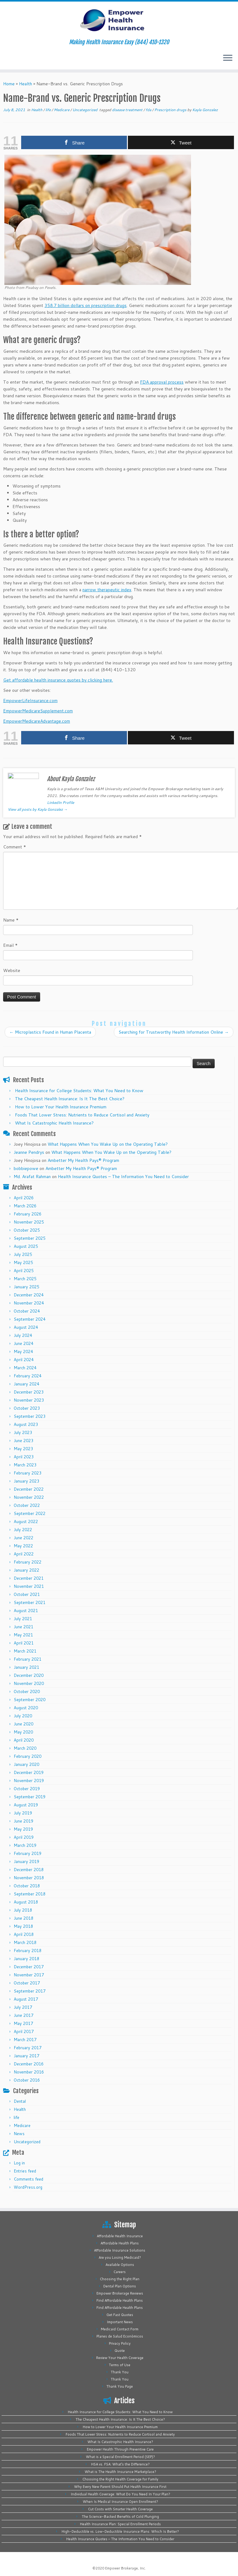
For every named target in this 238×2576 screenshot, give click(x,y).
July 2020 (23, 1716)
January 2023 (26, 1481)
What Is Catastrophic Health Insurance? (54, 1123)
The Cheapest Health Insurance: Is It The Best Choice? (69, 1099)
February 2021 (27, 1659)
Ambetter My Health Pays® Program (83, 1160)
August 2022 (26, 1521)
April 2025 (24, 1270)
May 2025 (23, 1262)
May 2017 (23, 2023)
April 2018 (24, 1934)
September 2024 (29, 1319)
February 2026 (27, 1214)
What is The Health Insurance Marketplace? (120, 2471)
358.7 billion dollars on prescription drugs (85, 305)
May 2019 (23, 1829)
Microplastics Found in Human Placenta (50, 1032)
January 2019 (26, 1861)
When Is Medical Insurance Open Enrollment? (120, 2501)
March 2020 (25, 1748)
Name (11, 920)
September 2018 (29, 1894)
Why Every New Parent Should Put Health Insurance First (120, 2486)
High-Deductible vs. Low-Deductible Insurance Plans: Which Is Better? (120, 2531)
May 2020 (23, 1732)
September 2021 (29, 1602)
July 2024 (23, 1335)
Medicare (62, 109)
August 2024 (26, 1327)
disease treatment (127, 109)
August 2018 (26, 1902)
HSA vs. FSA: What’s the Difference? (120, 2464)
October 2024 (27, 1311)
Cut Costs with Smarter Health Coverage (120, 2509)
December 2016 (29, 2064)
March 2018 (25, 1942)
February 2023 (27, 1473)
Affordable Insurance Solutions (119, 2250)
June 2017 (23, 2015)
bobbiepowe (26, 1168)
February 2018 (27, 1950)
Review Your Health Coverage (119, 2357)
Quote (119, 2350)
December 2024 (29, 1295)
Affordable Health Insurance (120, 2236)
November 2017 (29, 1975)
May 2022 (23, 1546)
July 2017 (23, 2007)
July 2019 (23, 1813)
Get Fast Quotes (119, 2314)
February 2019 (27, 1853)
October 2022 (27, 1505)
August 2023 (26, 1424)
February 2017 (27, 2047)
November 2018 (29, 1877)
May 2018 (23, 1926)
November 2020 (29, 1683)
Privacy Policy (120, 2343)
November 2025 (29, 1222)
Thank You (119, 2372)
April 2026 (24, 1198)
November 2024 (29, 1303)
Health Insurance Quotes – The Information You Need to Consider (123, 1176)
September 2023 (29, 1416)
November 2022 (29, 1497)
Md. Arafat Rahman (32, 1176)
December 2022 (29, 1489)
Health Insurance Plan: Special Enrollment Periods (120, 2524)
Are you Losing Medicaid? (120, 2257)
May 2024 (23, 1351)
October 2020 (27, 1691)
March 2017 (25, 2039)
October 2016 (27, 2080)
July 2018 (23, 1910)
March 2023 (25, 1465)
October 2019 (27, 1788)
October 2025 (27, 1230)
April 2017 (24, 2031)
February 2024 (27, 1376)
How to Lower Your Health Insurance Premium (60, 1107)
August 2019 (26, 1805)
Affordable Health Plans (119, 2243)
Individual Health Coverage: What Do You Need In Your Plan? (120, 2494)
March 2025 (25, 1278)
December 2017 (29, 1967)
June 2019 (23, 1821)
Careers (120, 2271)
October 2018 (27, 1886)
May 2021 (23, 1635)
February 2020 (27, 1756)
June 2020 (23, 1724)
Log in (19, 2163)
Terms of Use (119, 2364)
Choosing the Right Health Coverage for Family (120, 2479)
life (48, 109)
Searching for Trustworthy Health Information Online (174, 1032)
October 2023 (27, 1408)
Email (10, 945)
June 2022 (23, 1537)
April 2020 (24, 1740)
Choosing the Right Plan (119, 2278)
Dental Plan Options (119, 2286)
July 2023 (23, 1432)
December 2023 (29, 1392)
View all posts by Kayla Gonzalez (38, 809)
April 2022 (24, 1554)
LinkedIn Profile (60, 802)
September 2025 (29, 1238)
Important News (120, 2321)
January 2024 (26, 1384)
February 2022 (27, 1562)
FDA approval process (162, 382)
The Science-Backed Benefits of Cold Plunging (120, 2516)
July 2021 (23, 1618)
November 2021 (29, 1586)
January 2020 (26, 1764)
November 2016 (29, 2072)
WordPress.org (28, 2187)
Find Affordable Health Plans (119, 2300)
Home (9, 84)
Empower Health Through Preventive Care (120, 2449)
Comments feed (28, 2179)
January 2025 (26, 1287)
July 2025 (23, 1254)
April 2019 (24, 1837)
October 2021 (27, 1594)
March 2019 (25, 1845)
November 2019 (29, 1780)
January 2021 (26, 1667)
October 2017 (27, 1983)
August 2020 (26, 1707)
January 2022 (26, 1570)
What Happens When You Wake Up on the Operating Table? (108, 1144)
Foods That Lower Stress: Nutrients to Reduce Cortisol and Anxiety (82, 1115)
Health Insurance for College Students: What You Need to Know (79, 1090)
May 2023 (23, 1448)
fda (149, 109)
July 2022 (23, 1529)
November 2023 (29, 1400)
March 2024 (25, 1368)
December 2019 (29, 1772)
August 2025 (26, 1246)
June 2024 (23, 1343)
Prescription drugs (170, 109)
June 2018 (23, 1918)
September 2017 (29, 1991)
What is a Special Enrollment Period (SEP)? (120, 2456)
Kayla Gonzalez (205, 109)
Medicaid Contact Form (119, 2329)
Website (11, 970)
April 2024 (24, 1359)
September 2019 (29, 1797)
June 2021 (23, 1627)
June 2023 (23, 1440)
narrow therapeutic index (106, 590)
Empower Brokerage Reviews (119, 2293)
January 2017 (26, 2056)
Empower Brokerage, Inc (125, 2568)
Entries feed (25, 2171)
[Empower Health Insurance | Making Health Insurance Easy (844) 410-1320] (119, 20)
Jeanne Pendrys (29, 1152)
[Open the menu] (227, 58)
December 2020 (29, 1675)
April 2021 (24, 1643)
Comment (14, 847)
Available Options (119, 2264)
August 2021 (26, 1610)
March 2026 (25, 1206)
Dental (20, 2101)
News (19, 2133)
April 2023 (24, 1457)
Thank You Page (119, 2386)
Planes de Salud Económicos (119, 2336)
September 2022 (29, 1513)
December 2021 (29, 1578)
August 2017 (26, 1999)
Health (25, 84)
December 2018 (29, 1869)
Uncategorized (85, 109)
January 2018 (26, 1958)
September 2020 (29, 1699)
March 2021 (25, 1651)
